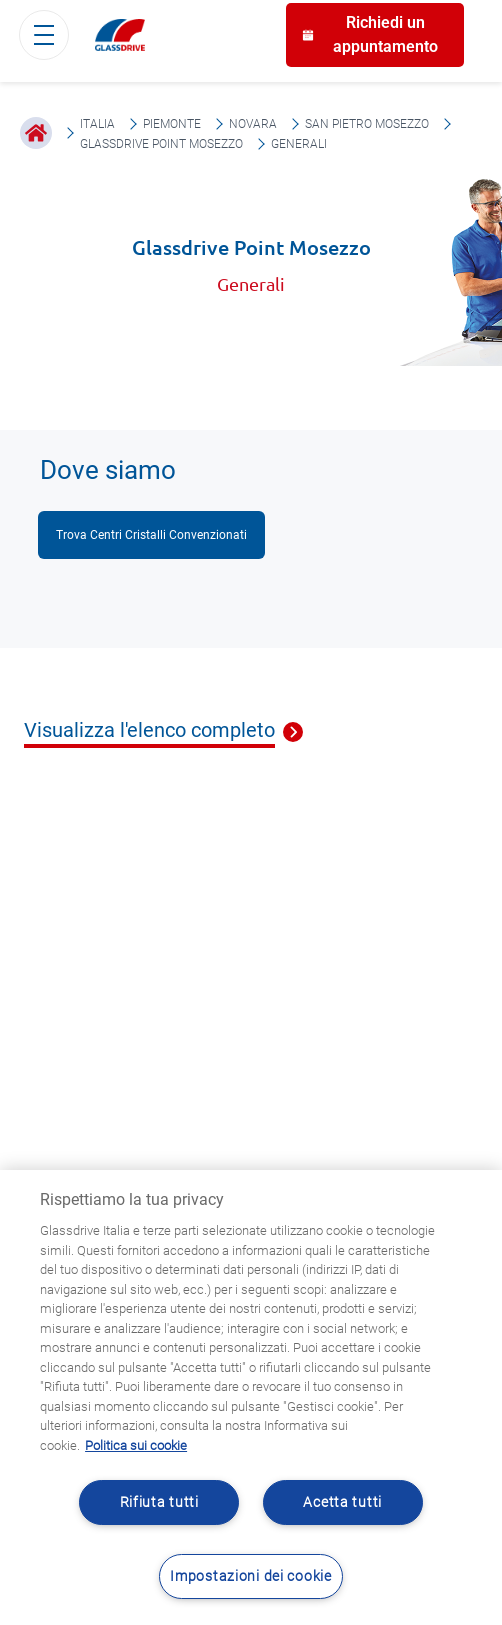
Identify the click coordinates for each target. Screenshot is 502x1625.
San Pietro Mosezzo (367, 124)
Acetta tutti (342, 1502)
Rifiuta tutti (159, 1502)
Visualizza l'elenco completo (149, 731)
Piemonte (172, 124)
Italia (97, 124)
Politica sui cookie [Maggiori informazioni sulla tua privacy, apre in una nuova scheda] (136, 1445)
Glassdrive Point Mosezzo (161, 144)
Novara (253, 124)
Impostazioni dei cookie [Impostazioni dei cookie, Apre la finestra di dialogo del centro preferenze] (251, 1576)
